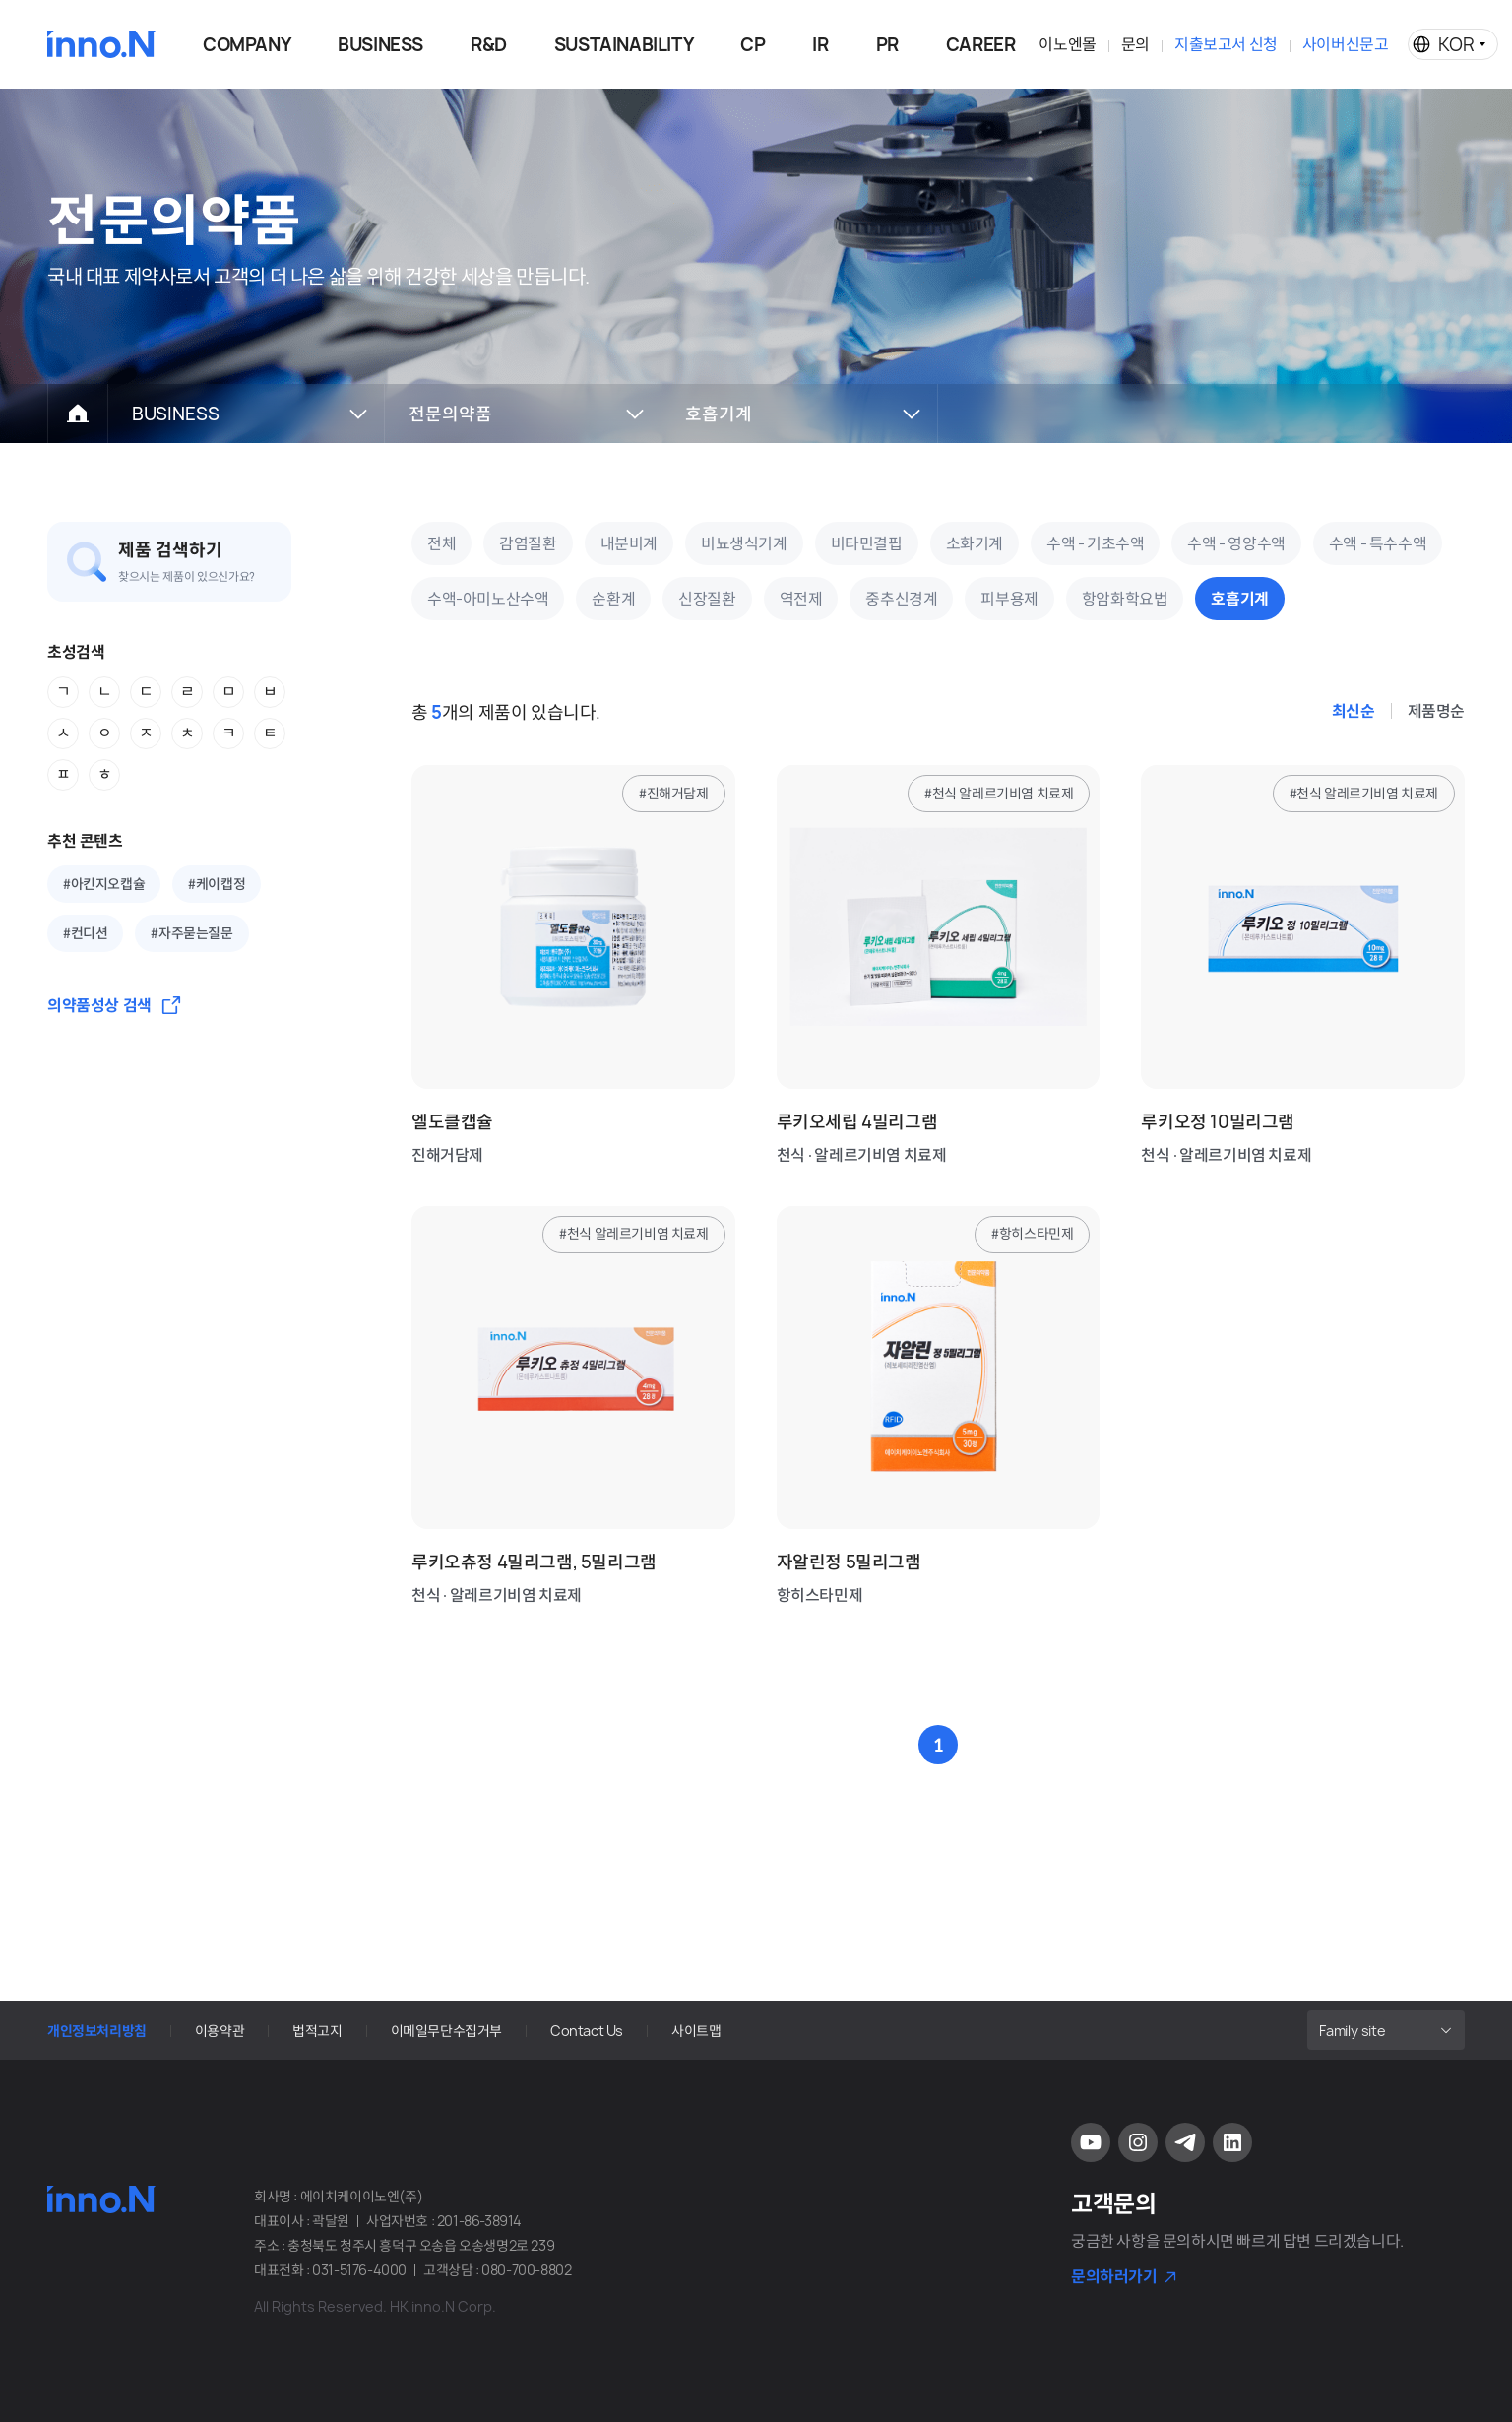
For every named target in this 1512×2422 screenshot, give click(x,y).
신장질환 (706, 598)
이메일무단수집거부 (446, 2030)
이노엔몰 (1067, 44)
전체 (441, 543)
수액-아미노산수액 (487, 598)
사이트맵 (696, 2030)
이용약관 (219, 2030)
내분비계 (629, 543)
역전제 (801, 598)
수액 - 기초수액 (1095, 543)
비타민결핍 (867, 543)
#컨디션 (85, 933)
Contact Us (586, 2030)
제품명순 (1436, 711)
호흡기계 (1239, 598)
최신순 (1353, 711)
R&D (489, 44)
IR (820, 44)
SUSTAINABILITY (623, 44)
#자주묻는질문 (191, 933)
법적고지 (317, 2030)
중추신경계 (901, 598)
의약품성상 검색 (99, 1005)
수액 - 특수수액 (1377, 543)
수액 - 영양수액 (1236, 543)
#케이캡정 (216, 884)
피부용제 (1009, 598)
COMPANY (246, 44)
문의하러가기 (1114, 2276)
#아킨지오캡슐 (104, 884)
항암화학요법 (1125, 598)
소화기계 (974, 543)
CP (752, 44)
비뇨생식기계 (744, 543)
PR (887, 44)
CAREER (981, 44)
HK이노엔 (101, 44)
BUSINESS (380, 44)
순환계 (613, 598)
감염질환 (527, 543)
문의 (1135, 44)
